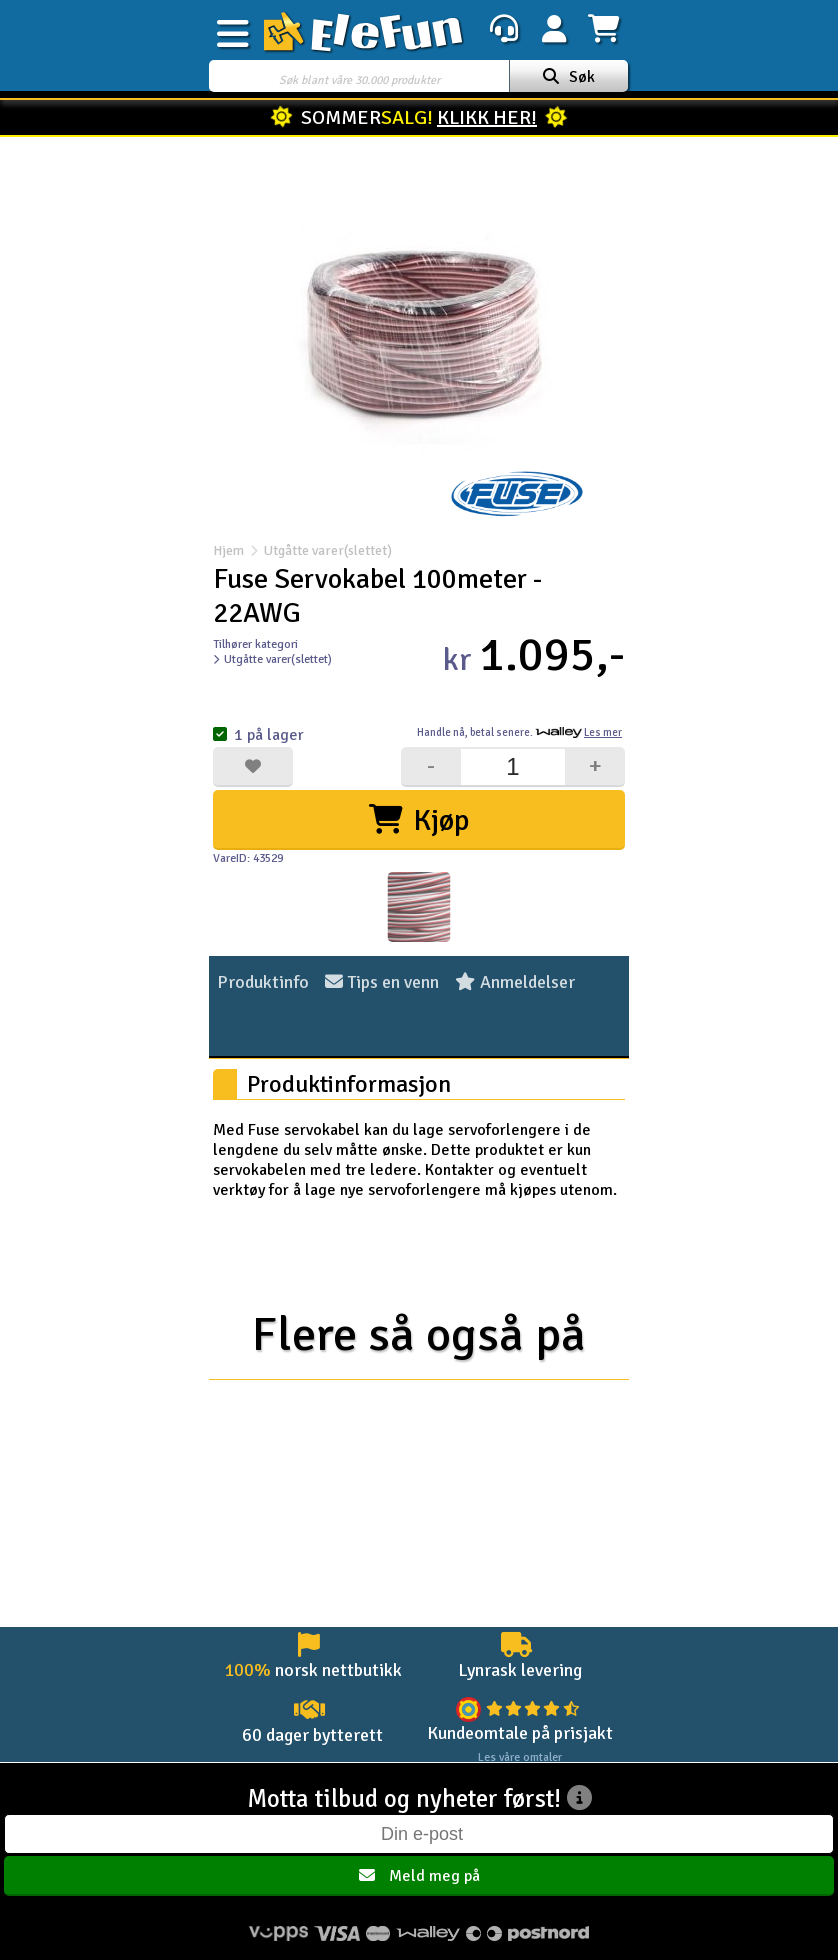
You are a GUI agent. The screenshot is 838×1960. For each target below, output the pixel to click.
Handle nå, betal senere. (519, 732)
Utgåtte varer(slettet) (318, 550)
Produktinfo (263, 982)
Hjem (228, 550)
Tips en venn (382, 982)
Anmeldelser (515, 982)
